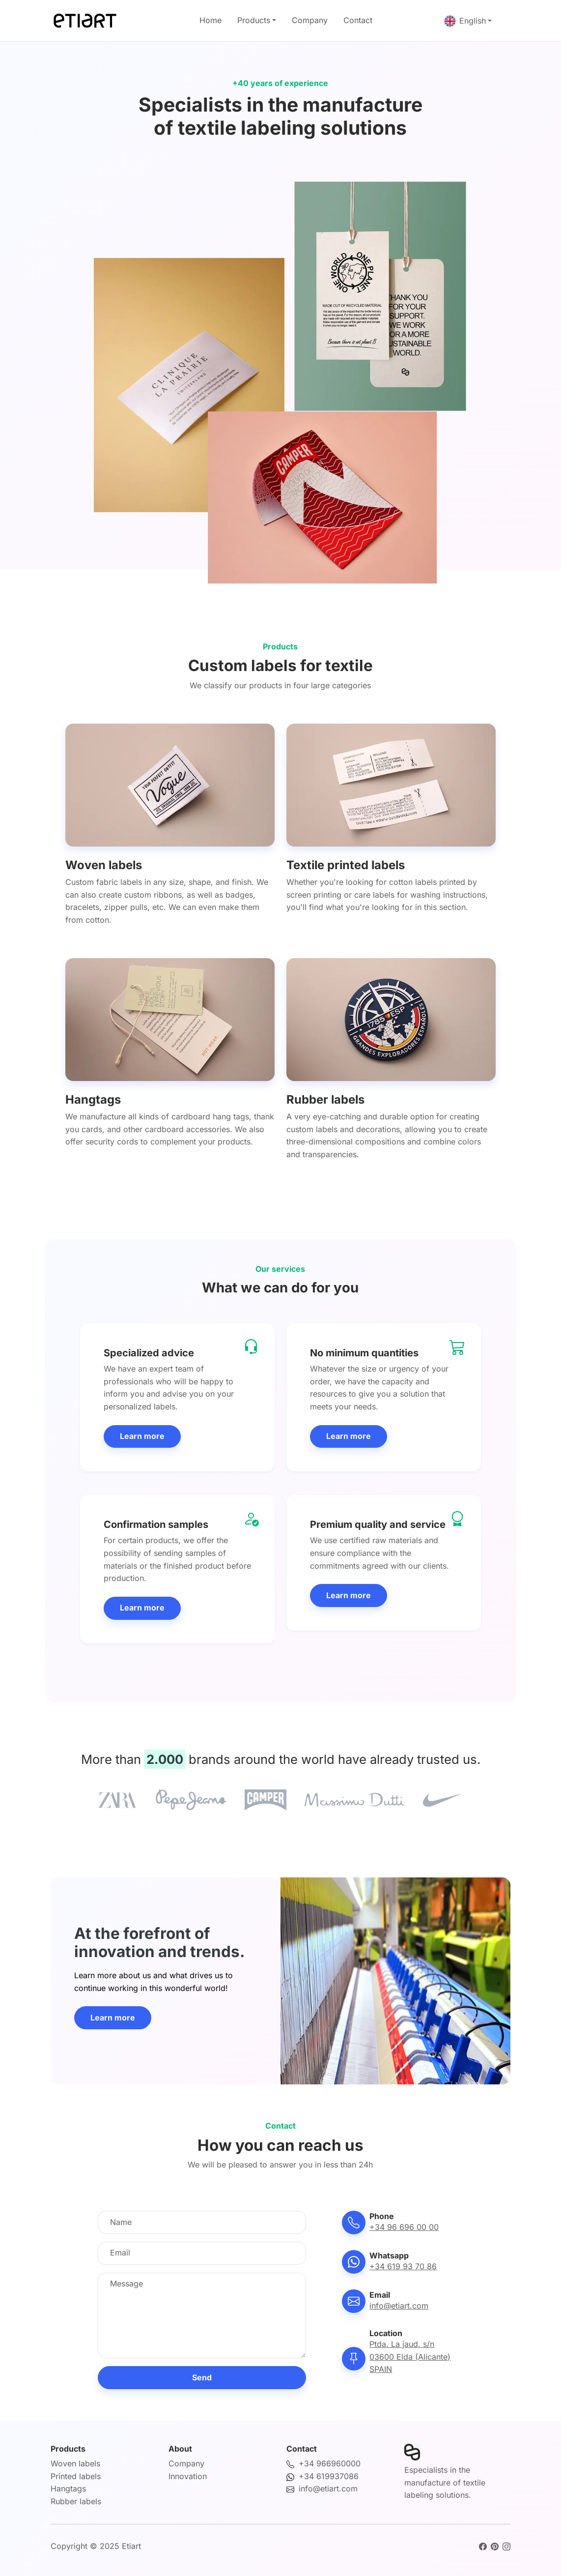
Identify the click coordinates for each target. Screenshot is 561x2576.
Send (202, 2377)
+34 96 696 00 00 (404, 2227)
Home (210, 20)
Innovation (187, 2476)
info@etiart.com (398, 2306)
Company (310, 20)
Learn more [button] (142, 1436)
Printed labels (76, 2476)
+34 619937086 (329, 2476)
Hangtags (68, 2488)
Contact (357, 20)
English (465, 21)
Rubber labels (76, 2501)
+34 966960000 (330, 2463)
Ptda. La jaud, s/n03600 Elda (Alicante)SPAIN (409, 2356)
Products (253, 20)
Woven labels (75, 2463)
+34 (403, 2266)
